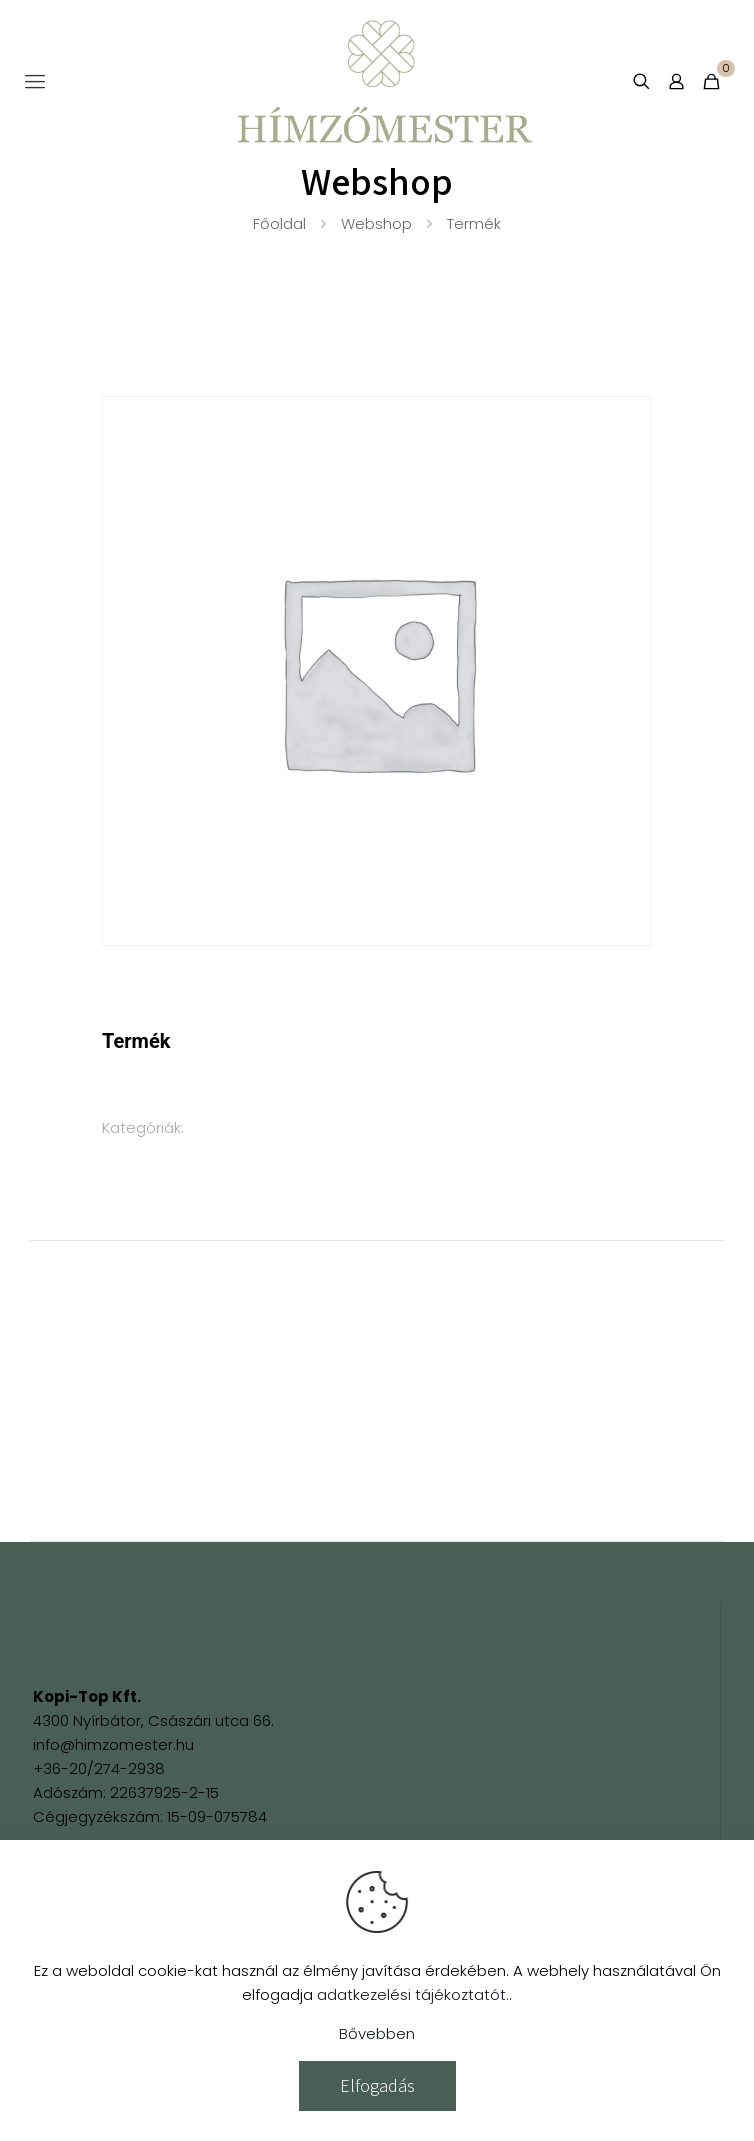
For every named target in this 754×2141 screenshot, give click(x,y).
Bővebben (377, 2033)
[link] (108, 1633)
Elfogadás (377, 2085)
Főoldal (279, 223)
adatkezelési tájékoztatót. (413, 1994)
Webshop (376, 223)
